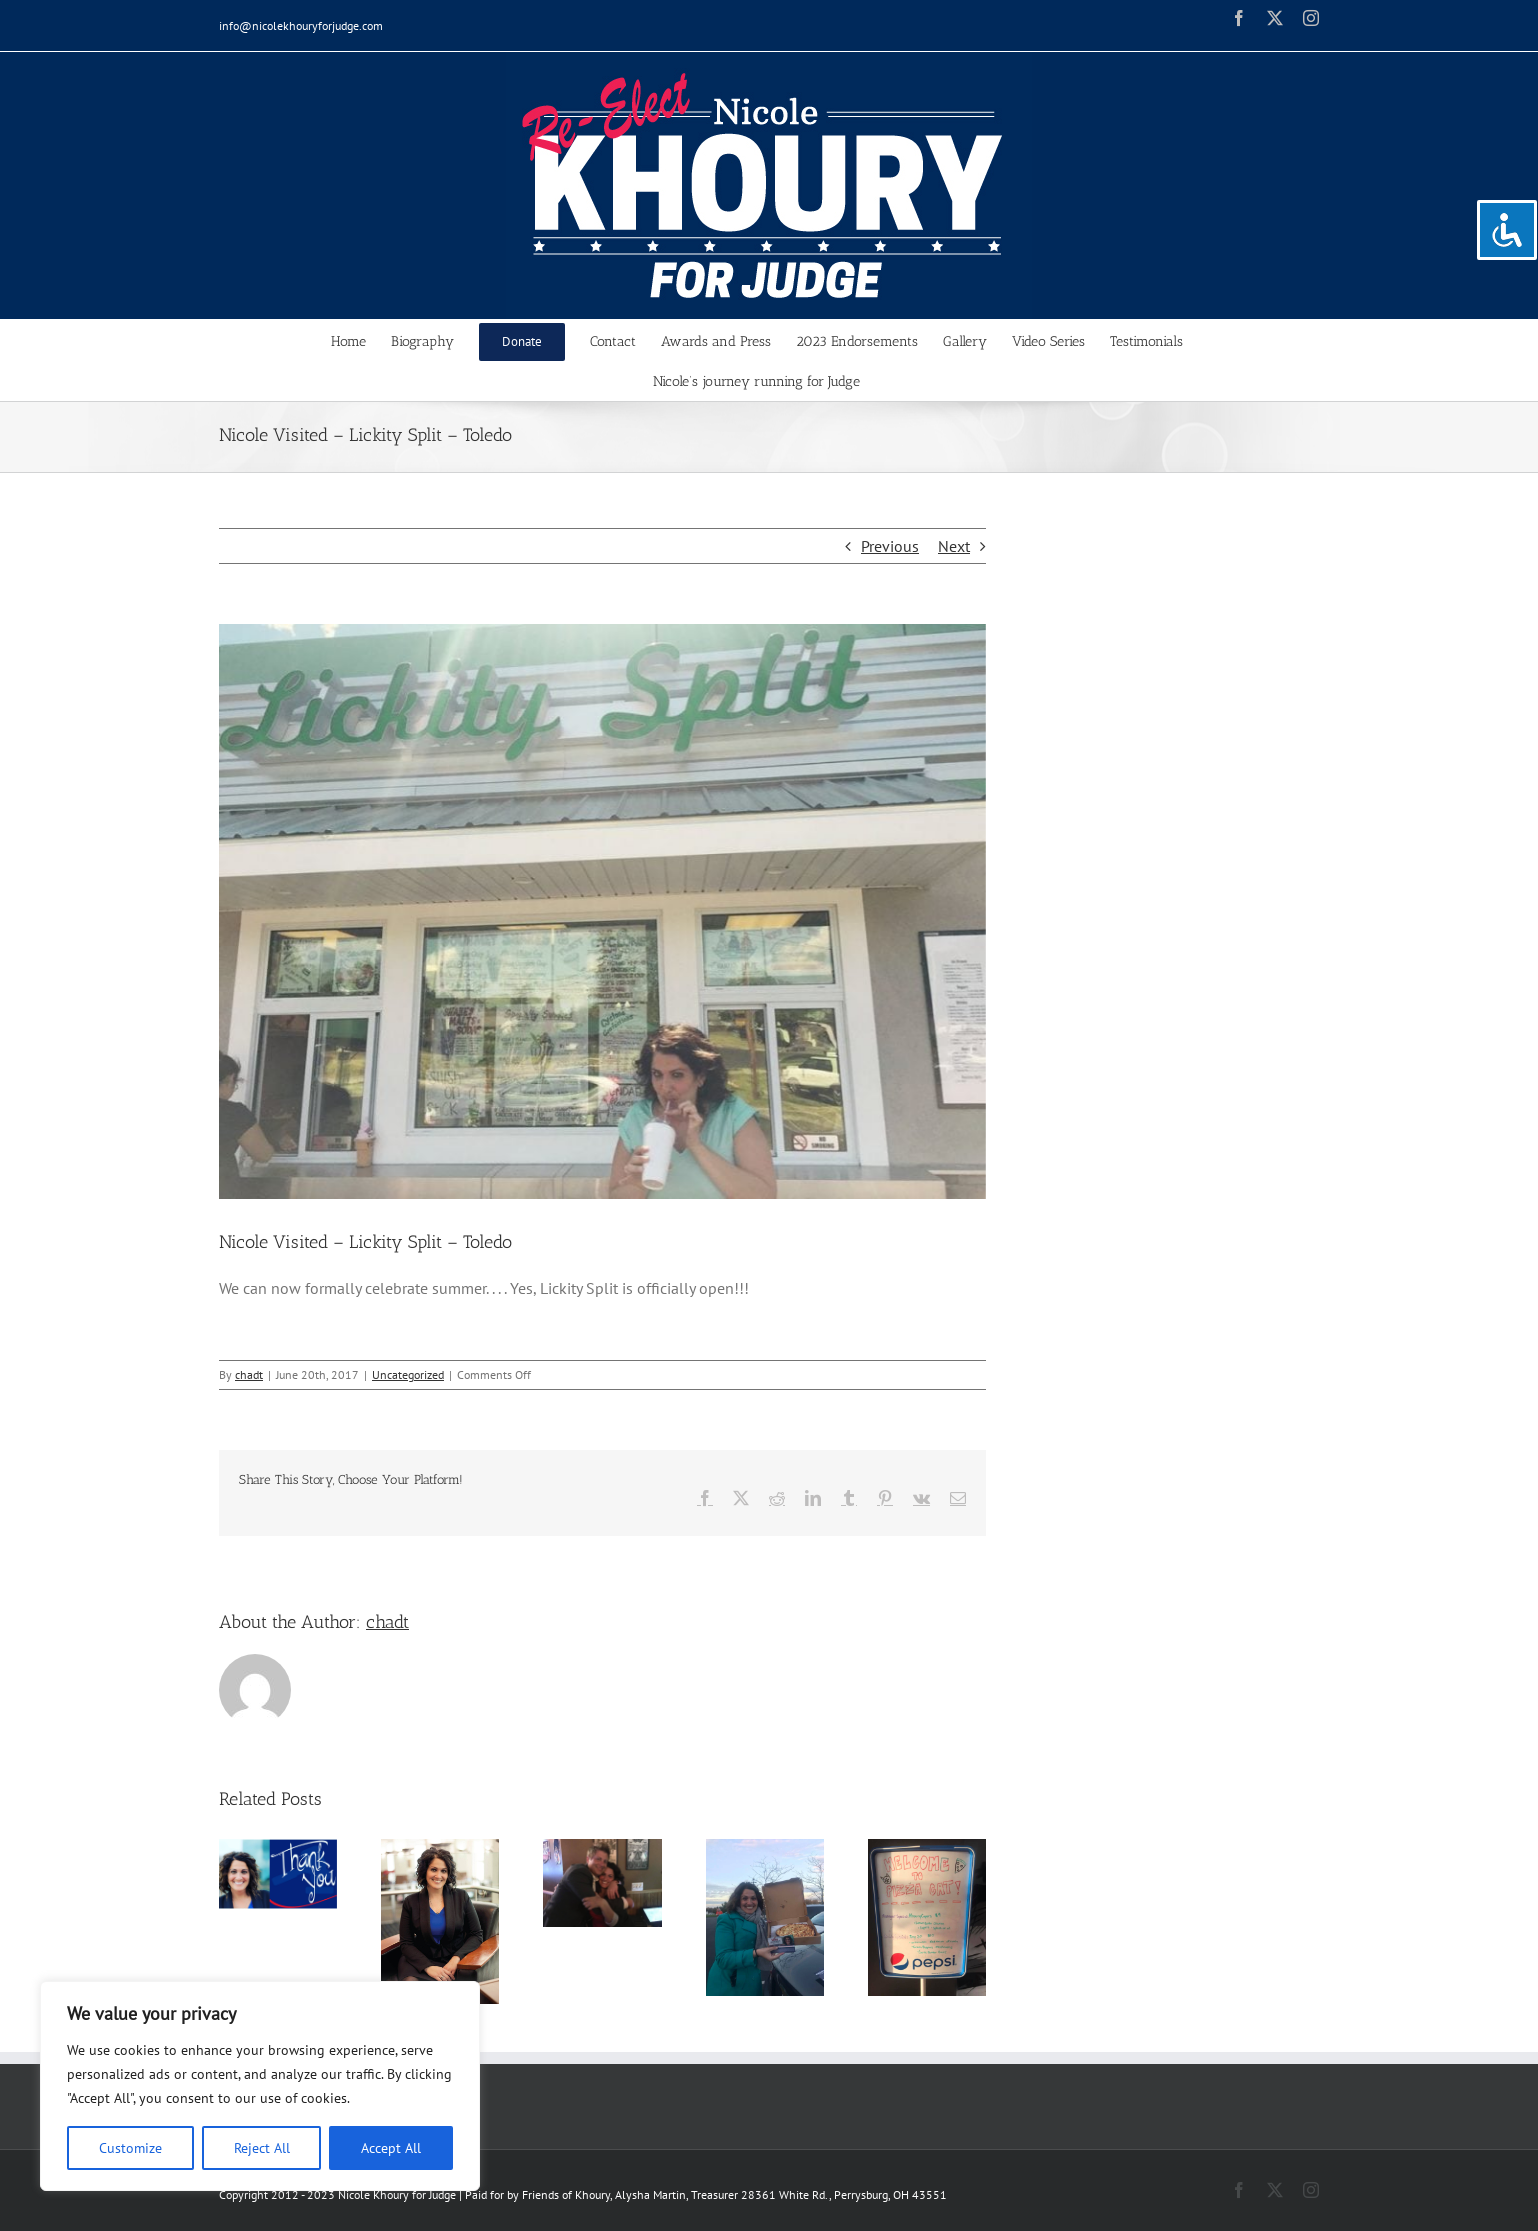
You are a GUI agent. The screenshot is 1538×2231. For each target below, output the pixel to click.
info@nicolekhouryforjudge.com (301, 25)
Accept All (391, 2148)
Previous (890, 546)
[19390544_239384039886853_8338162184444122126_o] (602, 911)
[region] (260, 2086)
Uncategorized (408, 1374)
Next (954, 546)
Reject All (262, 2148)
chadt (249, 1374)
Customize (130, 2148)
